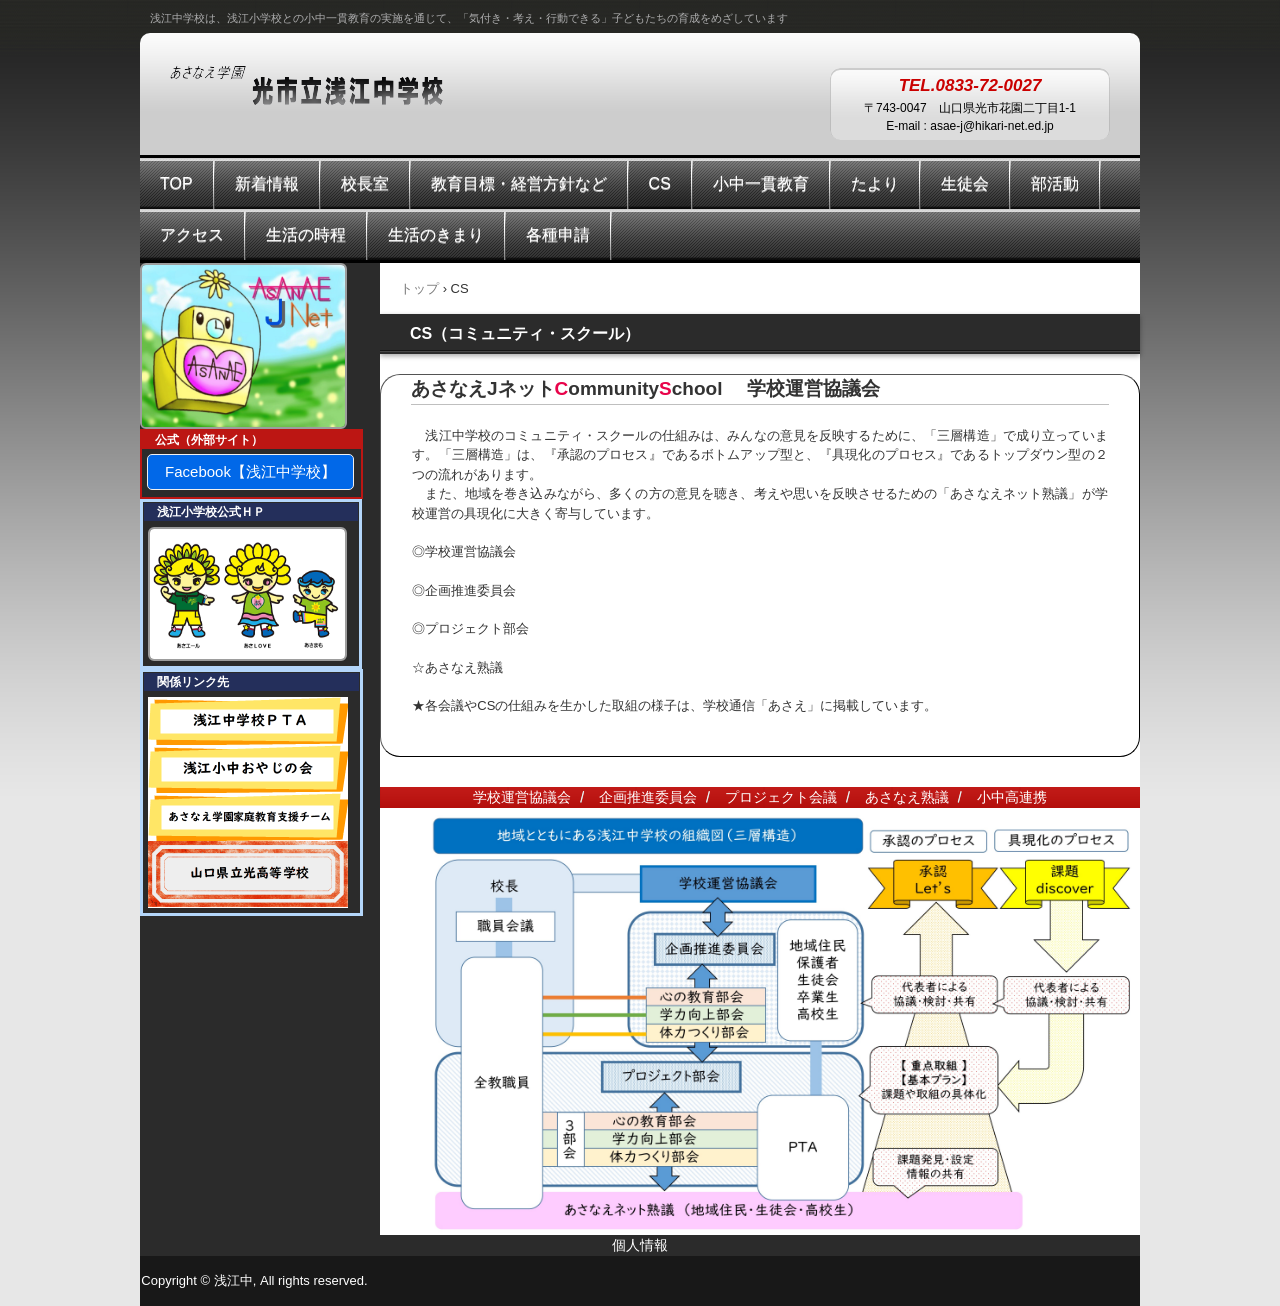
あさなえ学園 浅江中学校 (326, 87)
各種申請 (558, 234)
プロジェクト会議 (781, 797)
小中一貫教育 (761, 183)
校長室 (365, 183)
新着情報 (267, 183)
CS (660, 183)
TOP (176, 183)
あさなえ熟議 (907, 797)
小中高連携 (1012, 797)
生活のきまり (436, 234)
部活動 (1055, 183)
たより (875, 183)
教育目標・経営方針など (519, 183)
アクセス (192, 234)
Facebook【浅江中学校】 (250, 471)
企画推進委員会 (648, 797)
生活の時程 (306, 234)
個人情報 (640, 1245)
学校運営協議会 (522, 797)
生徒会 (965, 183)
